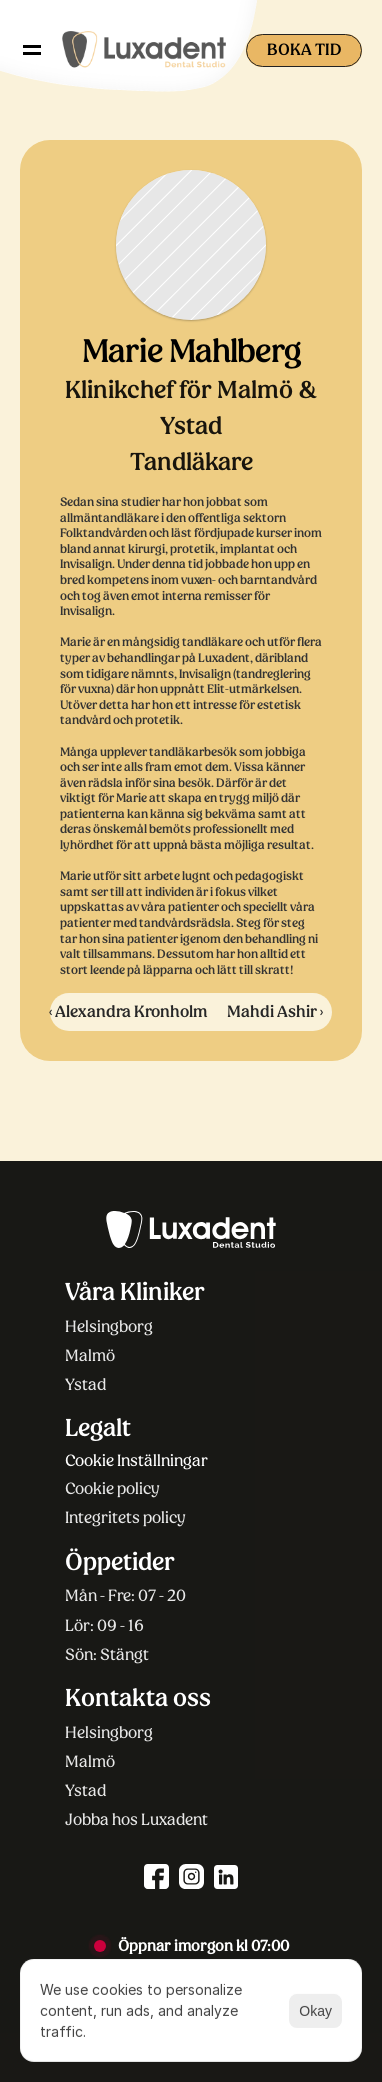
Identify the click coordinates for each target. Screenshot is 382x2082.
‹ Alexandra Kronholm (128, 1011)
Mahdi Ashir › (275, 1011)
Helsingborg (109, 1326)
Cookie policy (112, 1488)
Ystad (85, 1384)
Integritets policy (125, 1517)
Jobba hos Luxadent (136, 1819)
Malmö (90, 1355)
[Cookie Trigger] (136, 1461)
